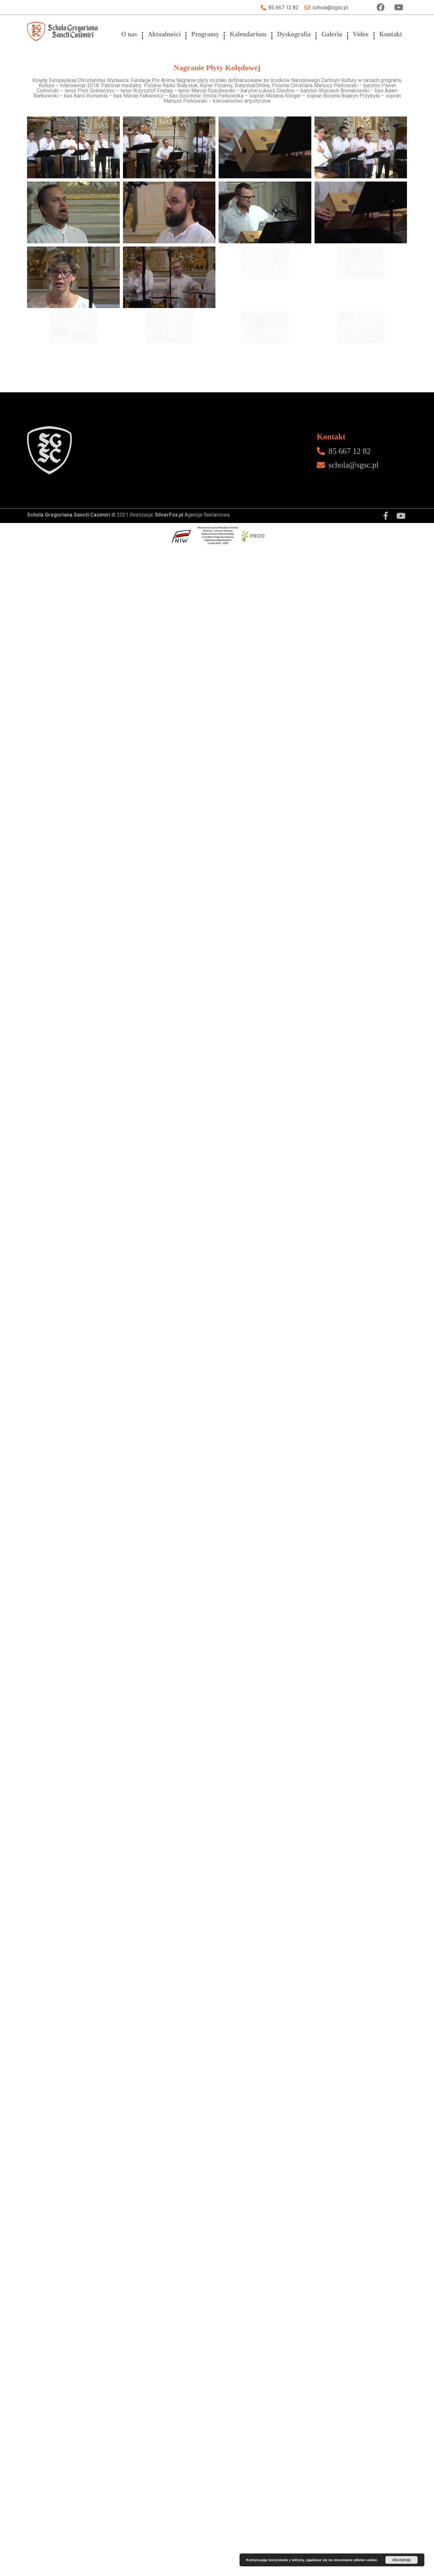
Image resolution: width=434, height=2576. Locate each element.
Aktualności (164, 34)
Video (361, 34)
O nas (129, 34)
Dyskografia (294, 34)
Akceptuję (401, 2560)
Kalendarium (248, 34)
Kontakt (390, 34)
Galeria (331, 34)
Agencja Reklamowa (192, 1281)
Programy (205, 34)
